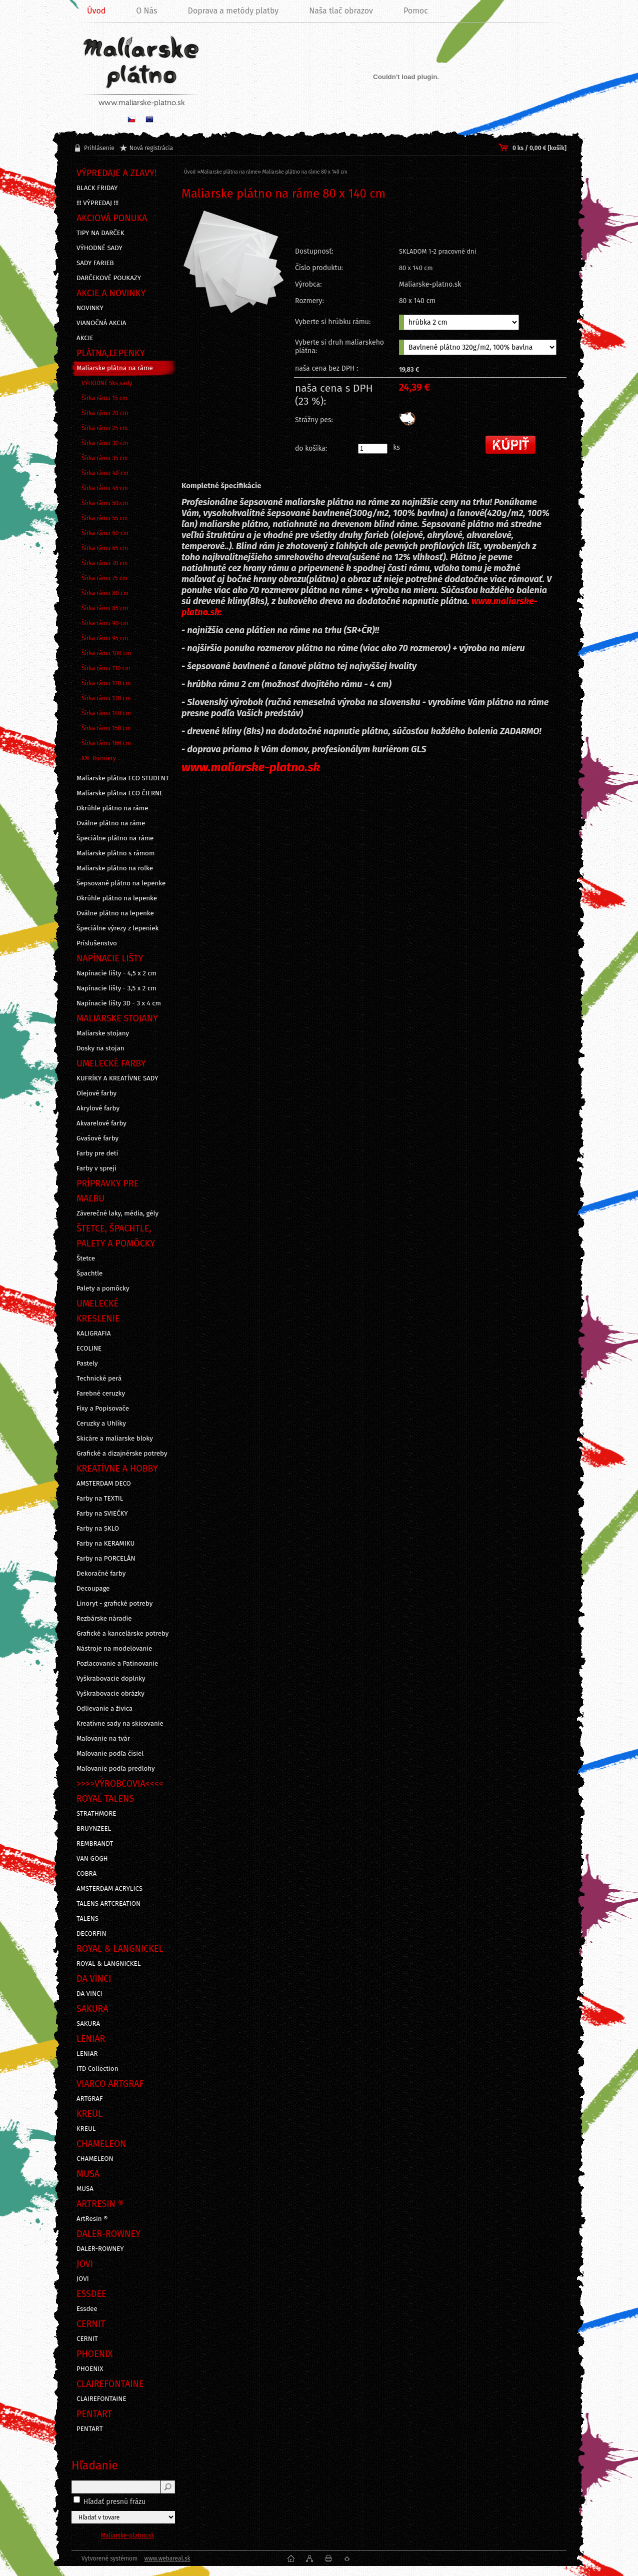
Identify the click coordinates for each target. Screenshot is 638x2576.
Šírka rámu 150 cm (106, 728)
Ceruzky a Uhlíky (101, 1424)
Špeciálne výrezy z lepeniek (117, 928)
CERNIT (87, 2339)
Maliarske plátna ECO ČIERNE (119, 793)
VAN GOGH (92, 1859)
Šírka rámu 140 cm (106, 713)
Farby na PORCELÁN (106, 1559)
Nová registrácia (151, 148)
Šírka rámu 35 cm (105, 458)
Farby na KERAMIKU (105, 1544)
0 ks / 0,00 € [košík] (539, 148)
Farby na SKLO (97, 1529)
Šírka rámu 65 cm (105, 548)
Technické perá (99, 1379)
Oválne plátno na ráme (110, 823)
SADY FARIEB (95, 263)
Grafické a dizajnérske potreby (122, 1454)
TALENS (87, 1919)
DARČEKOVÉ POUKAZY (108, 278)
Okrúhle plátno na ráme (112, 808)
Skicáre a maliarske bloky (114, 1439)
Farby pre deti (97, 1153)
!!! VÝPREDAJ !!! (97, 203)
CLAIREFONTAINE (101, 2399)
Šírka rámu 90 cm (105, 623)
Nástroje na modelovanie (114, 1649)
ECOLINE (89, 1349)
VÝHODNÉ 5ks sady (107, 383)
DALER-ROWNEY (100, 2249)
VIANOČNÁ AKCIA (101, 323)
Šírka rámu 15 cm (105, 398)
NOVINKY (90, 308)
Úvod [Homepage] (96, 11)
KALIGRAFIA (93, 1334)
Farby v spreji (96, 1168)
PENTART (89, 2429)
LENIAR (87, 2054)
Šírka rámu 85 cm (105, 608)
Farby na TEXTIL (99, 1499)
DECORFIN (91, 1934)
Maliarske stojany (102, 1033)
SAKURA (88, 2024)
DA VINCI (89, 1994)
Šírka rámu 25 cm (105, 428)
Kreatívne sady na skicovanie (120, 1724)
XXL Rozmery (99, 758)
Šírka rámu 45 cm (105, 488)
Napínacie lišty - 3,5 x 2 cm (116, 988)
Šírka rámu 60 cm (105, 533)
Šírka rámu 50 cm (105, 503)
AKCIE (85, 338)
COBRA (86, 1874)
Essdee (87, 2309)
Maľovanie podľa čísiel (110, 1754)
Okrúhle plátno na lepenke (116, 898)
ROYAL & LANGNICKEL (108, 1964)
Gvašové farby (97, 1138)
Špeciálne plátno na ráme (115, 838)
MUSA (85, 2189)
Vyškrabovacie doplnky (111, 1679)
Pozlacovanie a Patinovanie (117, 1664)
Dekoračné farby (101, 1574)
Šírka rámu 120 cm (106, 683)
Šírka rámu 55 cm (105, 518)
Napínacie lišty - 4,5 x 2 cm (116, 973)
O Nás (146, 11)
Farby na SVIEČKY (102, 1514)
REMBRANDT (94, 1844)
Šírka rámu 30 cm (105, 443)
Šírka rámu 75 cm (105, 578)
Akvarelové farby (101, 1123)
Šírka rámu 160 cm (106, 743)
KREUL (86, 2129)
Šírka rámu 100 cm (106, 653)
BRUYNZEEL (93, 1829)
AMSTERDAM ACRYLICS (109, 1889)
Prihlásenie (99, 148)
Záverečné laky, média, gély (117, 1213)
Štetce (85, 1258)
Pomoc (416, 11)
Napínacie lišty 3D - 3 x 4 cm (118, 1003)
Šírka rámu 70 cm (105, 563)
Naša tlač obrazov (341, 11)
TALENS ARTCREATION (108, 1904)
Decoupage (93, 1589)
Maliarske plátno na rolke (114, 868)
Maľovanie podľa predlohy (115, 1769)
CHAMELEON (95, 2159)
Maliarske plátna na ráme (114, 368)
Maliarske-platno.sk (127, 2535)
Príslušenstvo (96, 943)
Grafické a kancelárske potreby (122, 1634)
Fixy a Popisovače (102, 1409)
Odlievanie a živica (104, 1709)
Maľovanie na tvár (103, 1739)
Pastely (87, 1364)
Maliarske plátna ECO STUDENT (122, 778)
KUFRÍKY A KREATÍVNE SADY (117, 1078)
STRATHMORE (96, 1814)
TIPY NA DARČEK (100, 233)
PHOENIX (89, 2369)
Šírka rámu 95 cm (105, 638)
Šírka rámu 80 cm (105, 593)
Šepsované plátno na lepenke (121, 883)
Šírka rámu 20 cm (105, 413)
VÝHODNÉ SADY (99, 248)
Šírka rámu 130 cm (106, 698)
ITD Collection (97, 2069)
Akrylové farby (98, 1108)
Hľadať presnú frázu (115, 2501)
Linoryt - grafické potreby (114, 1604)
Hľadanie (95, 2465)
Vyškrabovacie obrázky (110, 1694)
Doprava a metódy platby (233, 11)
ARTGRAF (89, 2099)
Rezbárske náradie (104, 1619)
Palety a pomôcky (103, 1288)
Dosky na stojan (100, 1048)
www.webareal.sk (167, 2558)
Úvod (190, 172)
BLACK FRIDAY (97, 188)
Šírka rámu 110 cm (106, 668)
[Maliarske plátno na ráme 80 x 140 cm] (234, 287)
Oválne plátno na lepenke (115, 913)
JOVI (82, 2279)
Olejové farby (96, 1093)
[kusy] (373, 449)
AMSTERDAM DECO (103, 1484)
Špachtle (89, 1273)
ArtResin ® (92, 2219)
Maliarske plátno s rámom (115, 853)
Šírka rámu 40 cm (105, 473)
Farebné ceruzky (100, 1394)
